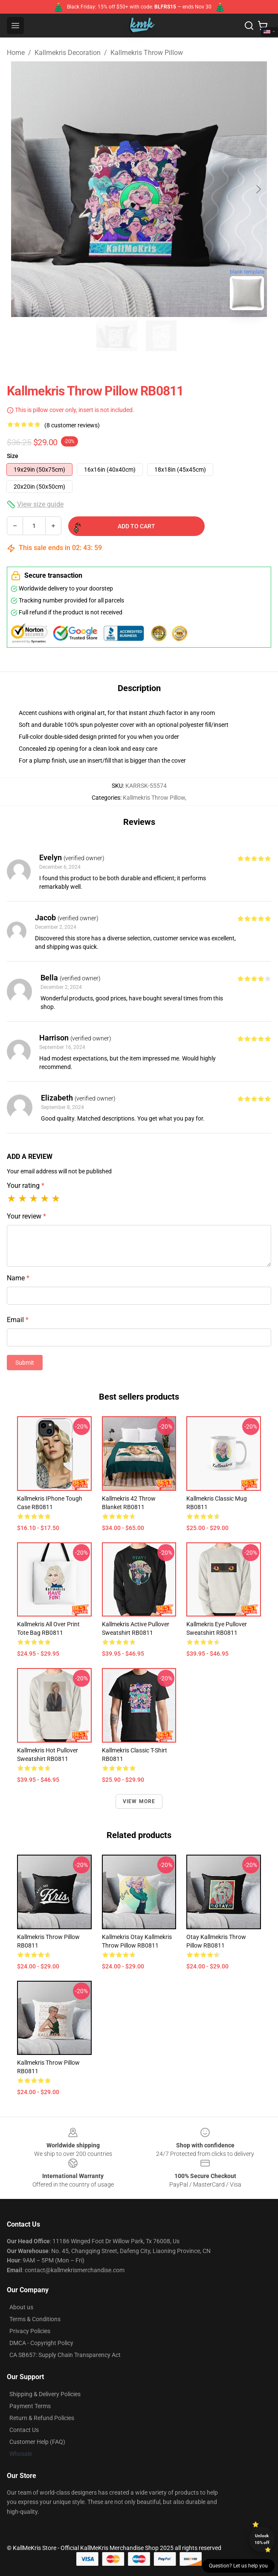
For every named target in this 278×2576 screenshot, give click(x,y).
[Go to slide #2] (161, 335)
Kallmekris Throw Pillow (146, 53)
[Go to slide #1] (116, 335)
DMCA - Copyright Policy (41, 2343)
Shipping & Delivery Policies (45, 2394)
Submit (24, 1362)
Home (16, 53)
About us (21, 2307)
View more (139, 1801)
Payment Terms (30, 2406)
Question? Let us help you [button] (238, 2566)
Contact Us (24, 2429)
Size (12, 455)
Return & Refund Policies (41, 2418)
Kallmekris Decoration (68, 53)
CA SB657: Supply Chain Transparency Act (65, 2354)
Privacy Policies (29, 2331)
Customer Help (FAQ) (37, 2441)
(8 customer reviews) (72, 425)
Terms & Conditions (35, 2319)
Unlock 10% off (262, 2539)
